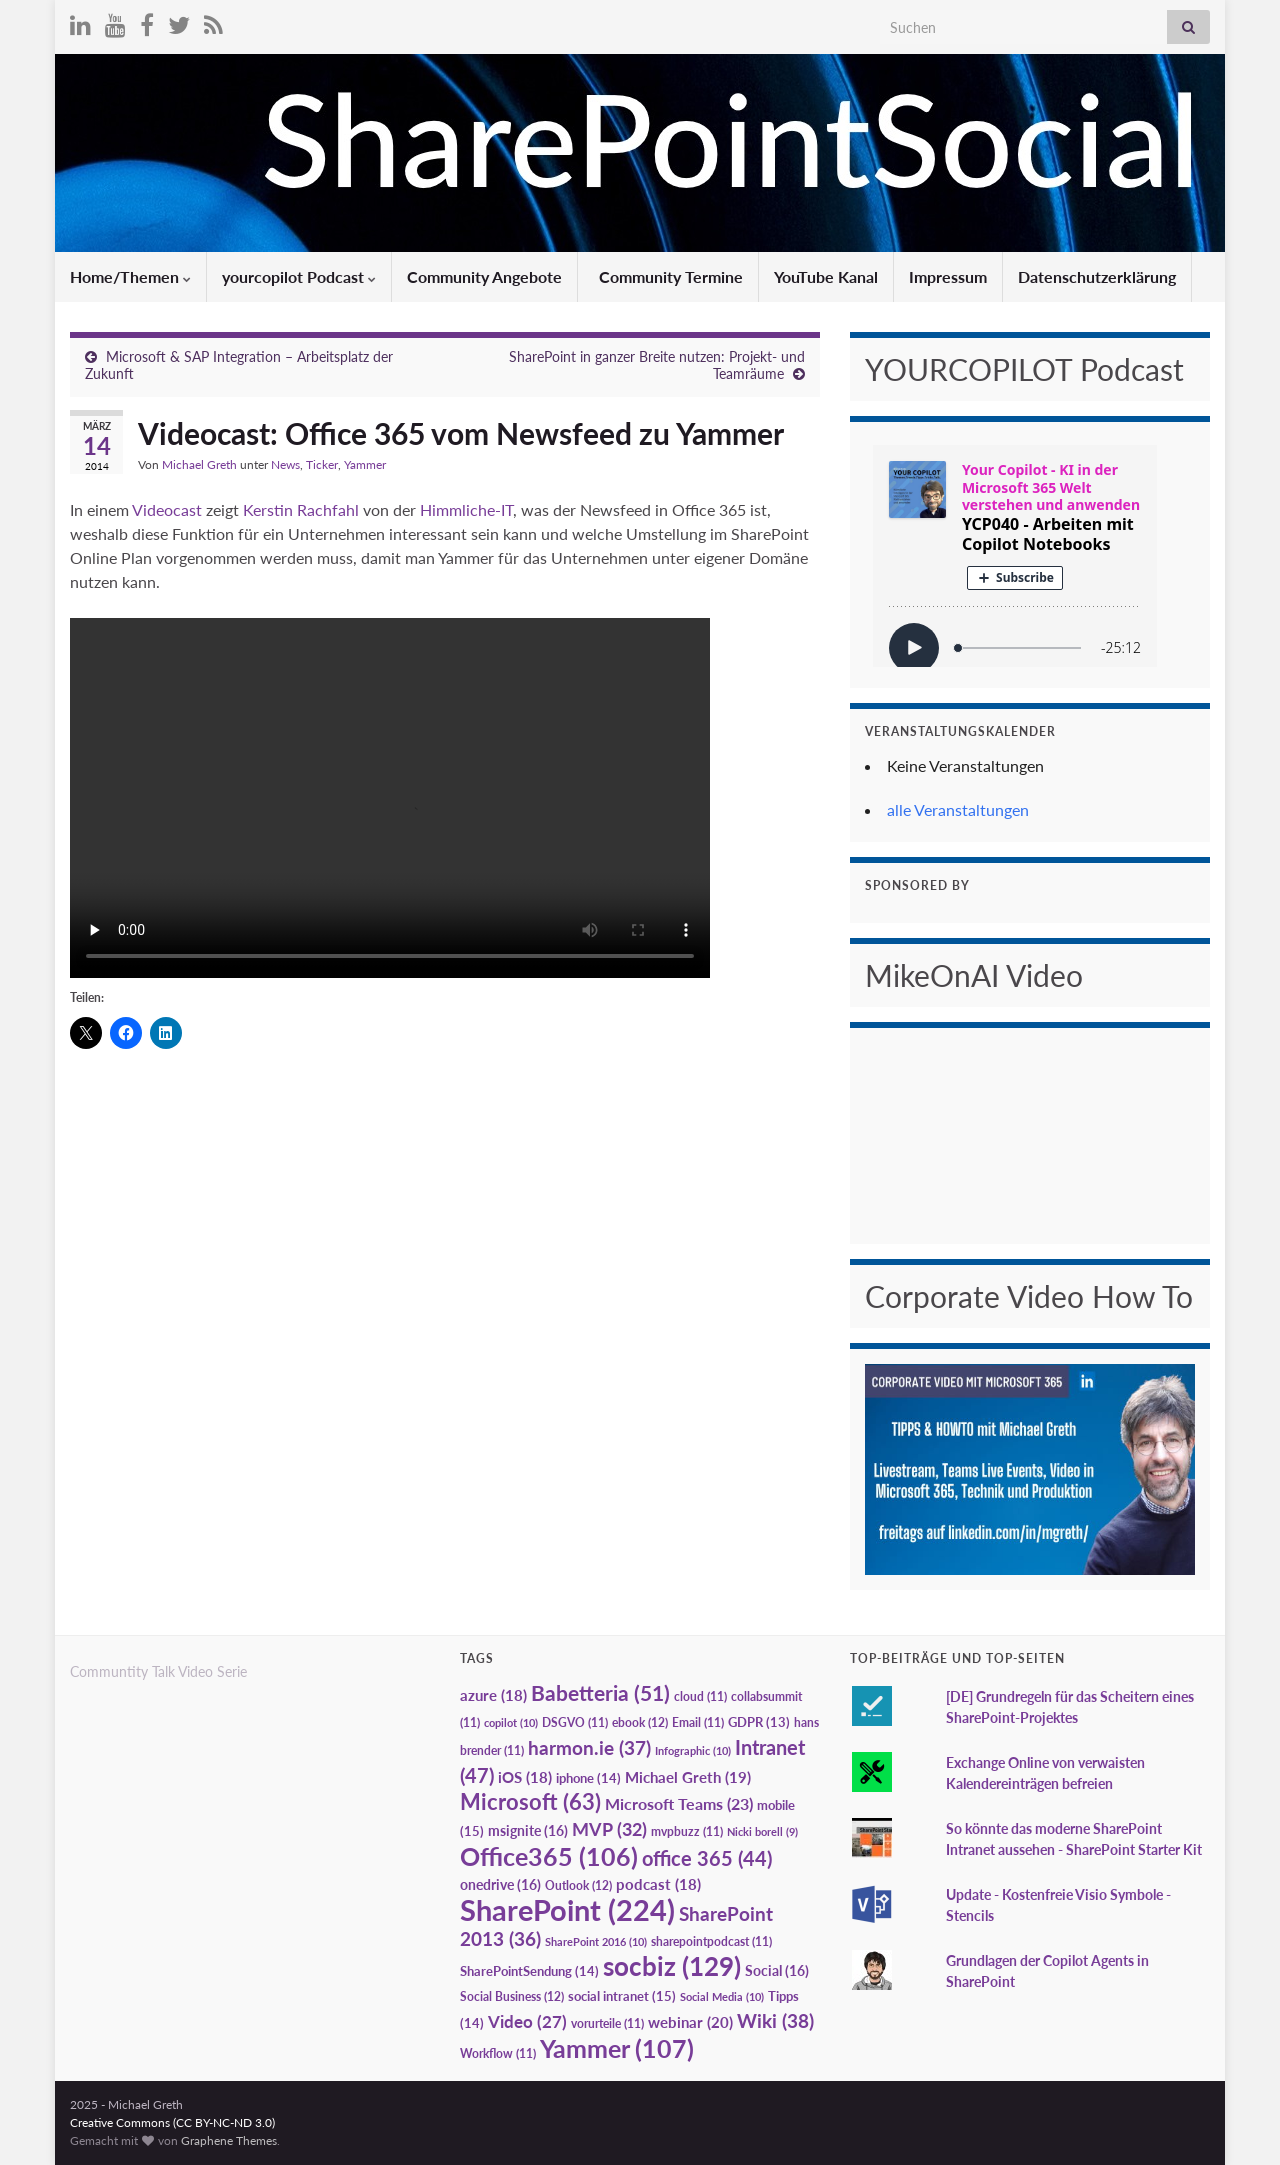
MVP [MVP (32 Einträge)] (609, 1829)
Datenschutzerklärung (1097, 276)
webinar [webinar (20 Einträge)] (690, 2022)
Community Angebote (484, 276)
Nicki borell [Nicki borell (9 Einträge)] (762, 1831)
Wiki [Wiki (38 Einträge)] (775, 2020)
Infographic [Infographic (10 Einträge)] (693, 1750)
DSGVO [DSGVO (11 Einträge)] (575, 1722)
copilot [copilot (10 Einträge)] (511, 1722)
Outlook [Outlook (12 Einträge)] (578, 1885)
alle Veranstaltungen (958, 809)
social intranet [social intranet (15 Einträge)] (622, 1996)
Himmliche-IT (466, 509)
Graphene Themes (229, 2140)
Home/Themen (130, 276)
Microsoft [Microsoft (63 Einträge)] (530, 1801)
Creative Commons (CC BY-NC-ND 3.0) (172, 2122)
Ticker (322, 464)
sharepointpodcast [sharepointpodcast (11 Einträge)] (711, 1941)
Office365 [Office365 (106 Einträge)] (549, 1856)
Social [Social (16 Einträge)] (777, 1970)
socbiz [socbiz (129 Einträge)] (672, 1966)
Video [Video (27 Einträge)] (527, 2021)
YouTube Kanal (826, 276)
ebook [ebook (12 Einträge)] (640, 1722)
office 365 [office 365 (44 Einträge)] (707, 1858)
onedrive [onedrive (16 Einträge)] (500, 1884)
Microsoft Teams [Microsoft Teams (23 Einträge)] (679, 1803)
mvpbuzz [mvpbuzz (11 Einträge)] (687, 1831)
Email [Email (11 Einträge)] (698, 1722)
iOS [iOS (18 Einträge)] (525, 1777)
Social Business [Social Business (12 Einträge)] (512, 1996)
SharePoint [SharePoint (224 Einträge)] (567, 1909)
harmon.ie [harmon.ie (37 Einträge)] (589, 1748)
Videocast (167, 509)
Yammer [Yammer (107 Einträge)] (617, 2048)
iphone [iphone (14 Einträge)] (588, 1778)
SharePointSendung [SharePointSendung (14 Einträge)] (529, 1971)
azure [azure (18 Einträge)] (493, 1695)
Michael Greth (199, 464)
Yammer (365, 464)
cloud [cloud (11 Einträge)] (700, 1696)
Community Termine (669, 276)
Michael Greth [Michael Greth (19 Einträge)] (688, 1777)
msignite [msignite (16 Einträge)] (528, 1830)
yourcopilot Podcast (299, 276)
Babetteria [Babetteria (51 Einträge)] (600, 1693)
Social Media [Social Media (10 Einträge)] (722, 1996)
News (285, 464)
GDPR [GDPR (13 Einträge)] (759, 1722)
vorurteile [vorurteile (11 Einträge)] (607, 2023)
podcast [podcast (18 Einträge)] (658, 1884)
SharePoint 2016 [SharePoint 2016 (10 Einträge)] (596, 1941)
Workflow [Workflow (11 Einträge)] (498, 2053)
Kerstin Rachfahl (303, 509)
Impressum (948, 276)
